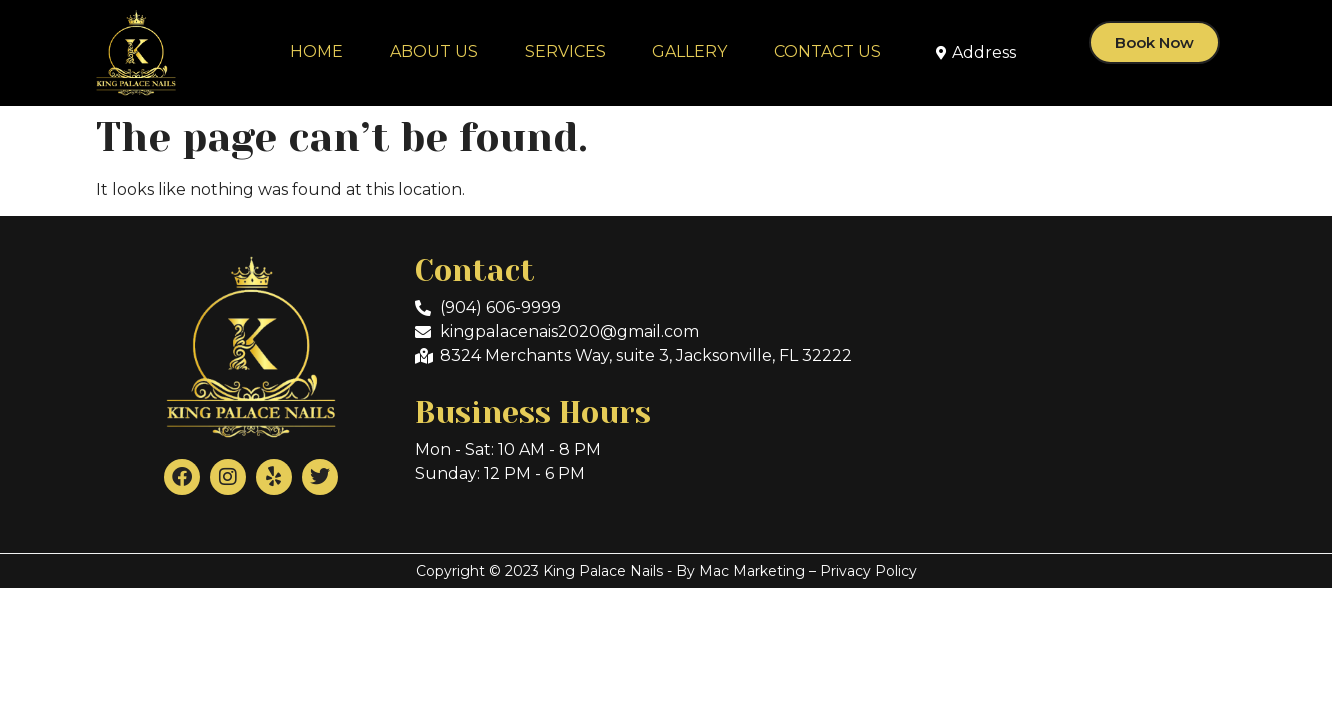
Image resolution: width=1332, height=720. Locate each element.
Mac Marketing (752, 571)
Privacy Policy (868, 571)
